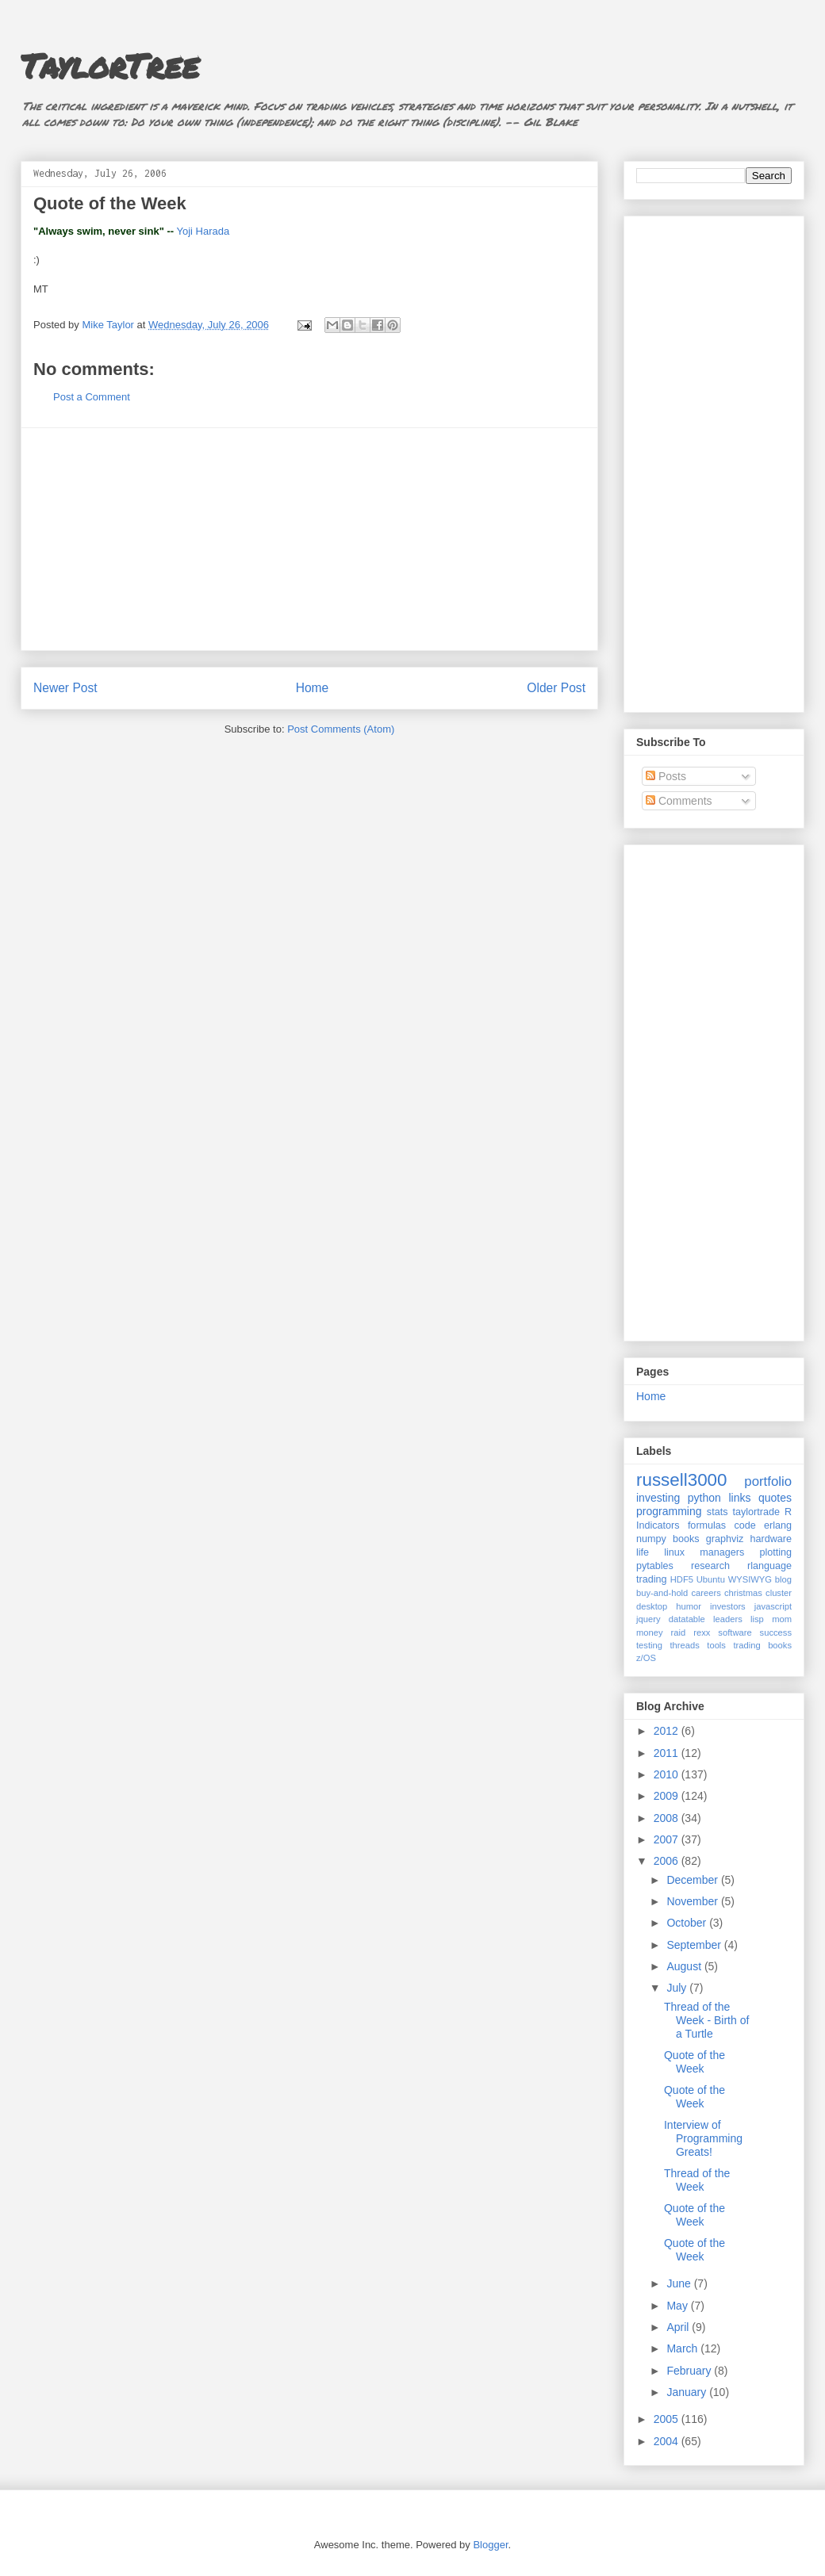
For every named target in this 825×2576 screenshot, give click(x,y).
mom (782, 1619)
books (686, 1538)
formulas (707, 1525)
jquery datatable (670, 1619)
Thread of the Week (697, 2180)
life (642, 1552)
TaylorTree (110, 65)
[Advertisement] (309, 539)
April (679, 2327)
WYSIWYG (750, 1579)
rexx (701, 1632)
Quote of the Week (694, 2062)
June (679, 2283)
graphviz (725, 1538)
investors (728, 1606)
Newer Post (65, 688)
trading (651, 1579)
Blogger (490, 2545)
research (710, 1565)
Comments (679, 800)
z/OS (646, 1658)
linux (674, 1552)
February (690, 2370)
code (744, 1525)
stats (717, 1512)
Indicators (658, 1525)
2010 (667, 1774)
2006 (667, 1860)
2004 (667, 2441)
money (649, 1632)
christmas (743, 1593)
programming (668, 1511)
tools (716, 1645)
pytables (654, 1565)
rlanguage (769, 1565)
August (685, 1966)
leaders (727, 1619)
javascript (773, 1606)
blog (783, 1579)
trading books (762, 1645)
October (687, 1922)
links (739, 1497)
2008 (667, 1818)
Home (312, 688)
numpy (651, 1538)
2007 (667, 1839)
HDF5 (681, 1579)
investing (658, 1497)
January (687, 2392)
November (693, 1901)
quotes (775, 1497)
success (776, 1632)
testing (649, 1645)
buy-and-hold (662, 1593)
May (678, 2305)
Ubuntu (710, 1579)
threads (684, 1645)
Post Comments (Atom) (340, 729)
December (693, 1880)
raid (678, 1632)
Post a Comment (91, 397)
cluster (779, 1593)
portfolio (768, 1481)
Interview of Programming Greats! (703, 2138)
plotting (775, 1552)
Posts (666, 776)
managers (722, 1552)
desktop (651, 1606)
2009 (667, 1795)
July (677, 1987)
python (704, 1497)
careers (706, 1593)
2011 (667, 1753)
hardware (771, 1538)
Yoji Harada (202, 231)
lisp (757, 1619)
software (734, 1632)
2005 (667, 2419)
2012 (667, 1730)
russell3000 (681, 1480)
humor (688, 1606)
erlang (778, 1525)
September (694, 1945)
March (683, 2348)
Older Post (556, 688)
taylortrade (756, 1512)
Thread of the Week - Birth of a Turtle (706, 2020)
